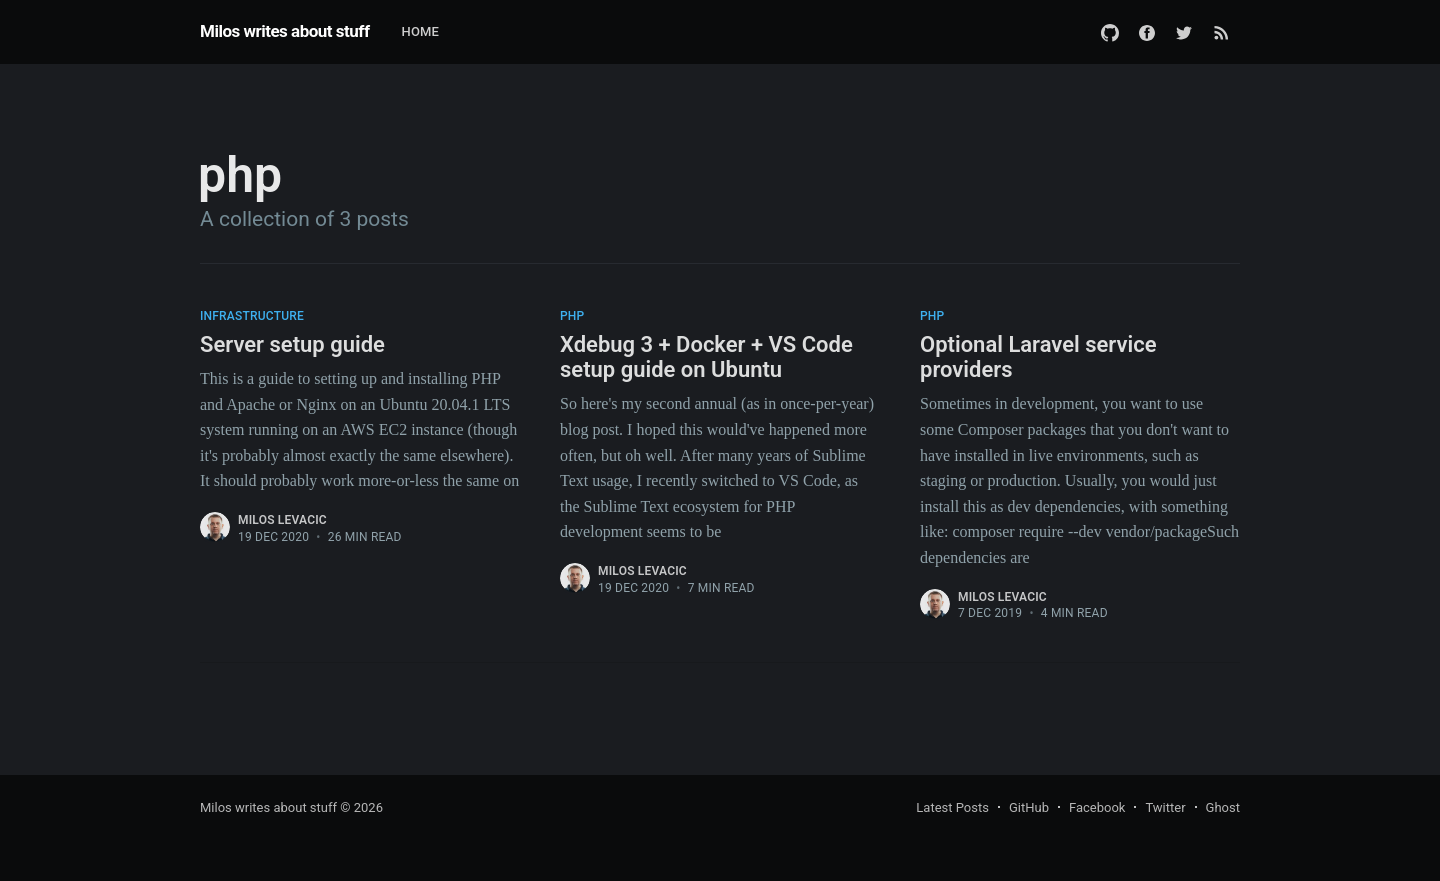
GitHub (1029, 807)
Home (420, 31)
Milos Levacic (282, 520)
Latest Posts (952, 807)
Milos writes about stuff (284, 31)
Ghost (1223, 807)
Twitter (1165, 807)
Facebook (1097, 807)
